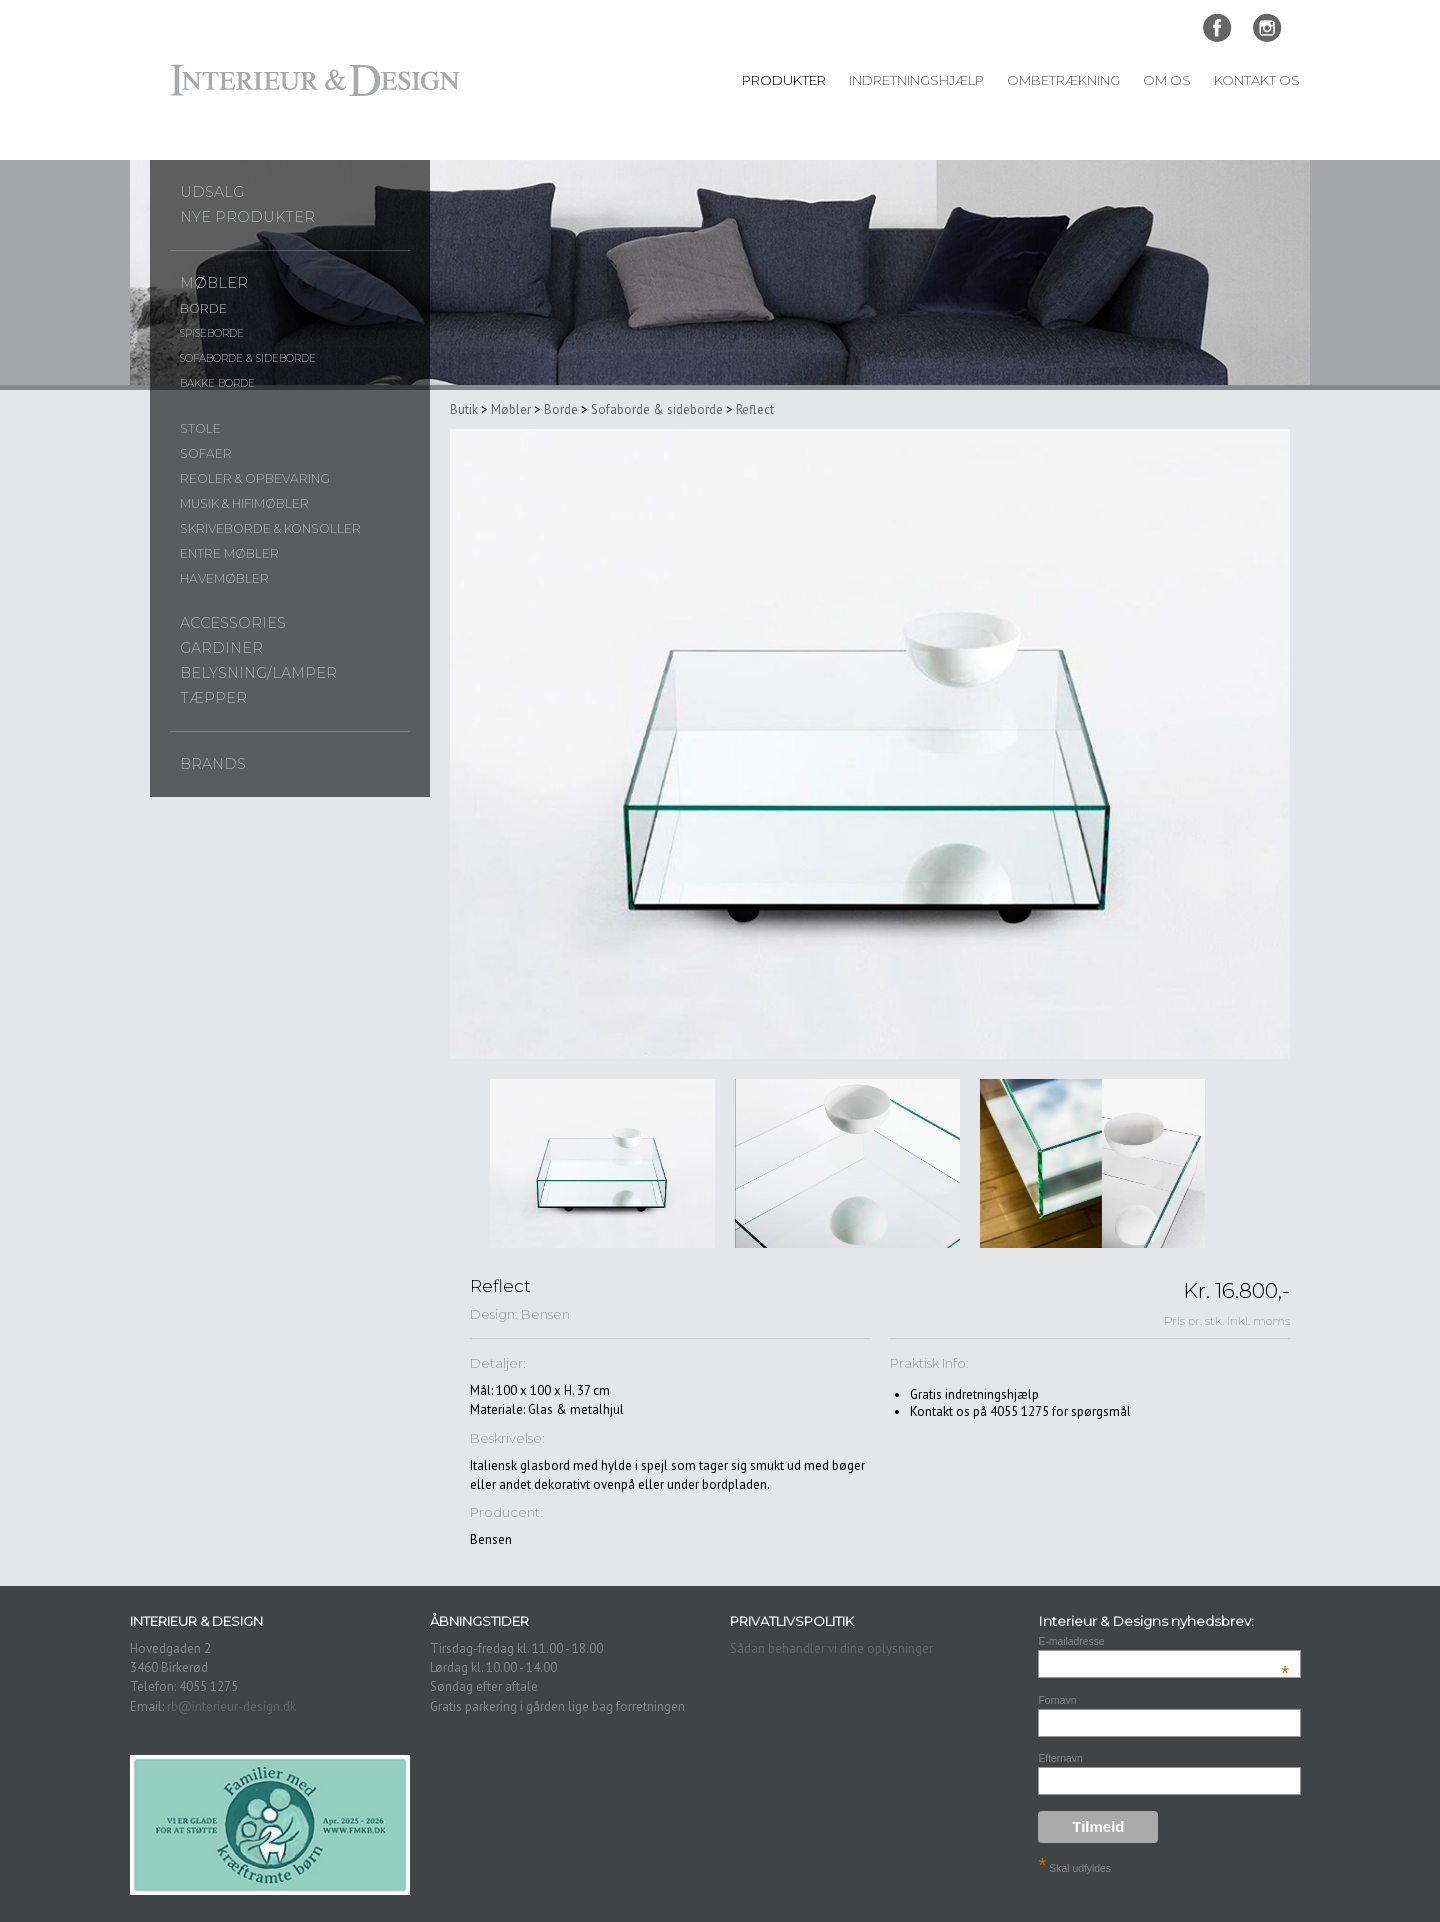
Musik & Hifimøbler (244, 503)
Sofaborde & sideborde (248, 358)
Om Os (1167, 80)
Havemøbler (224, 578)
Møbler (214, 283)
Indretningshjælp (916, 80)
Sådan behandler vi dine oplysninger (831, 1648)
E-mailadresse (1163, 1641)
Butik (464, 409)
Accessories (233, 623)
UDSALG (212, 192)
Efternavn (1060, 1758)
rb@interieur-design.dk (231, 1706)
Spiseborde (212, 333)
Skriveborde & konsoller (270, 528)
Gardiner (221, 648)
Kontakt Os (1257, 80)
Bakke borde (217, 383)
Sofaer (206, 453)
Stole (200, 428)
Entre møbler (229, 553)
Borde (203, 308)
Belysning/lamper (258, 673)
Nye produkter (247, 217)
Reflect (755, 409)
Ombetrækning (1063, 80)
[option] (602, 1163)
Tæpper (213, 698)
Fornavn (1057, 1700)
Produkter (784, 80)
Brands (213, 764)
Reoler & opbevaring (255, 478)
